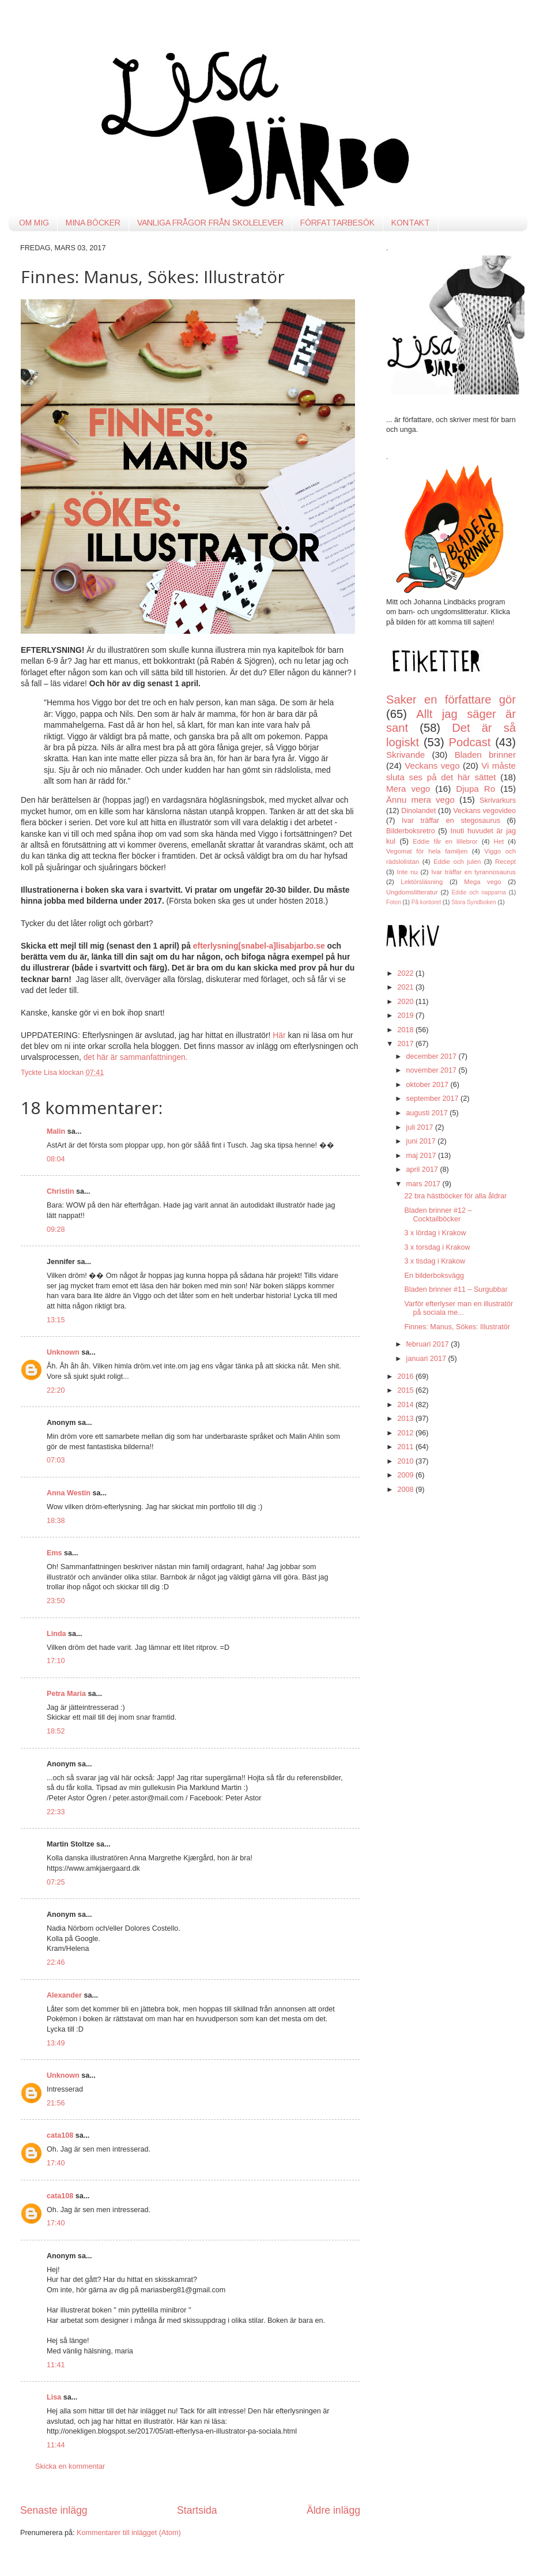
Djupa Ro (475, 789)
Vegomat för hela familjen (426, 851)
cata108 (60, 2135)
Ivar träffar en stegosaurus (451, 821)
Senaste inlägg (54, 2510)
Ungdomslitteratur (411, 892)
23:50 (56, 1601)
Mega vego (482, 881)
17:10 (56, 1661)
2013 (406, 1419)
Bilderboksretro (410, 831)
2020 (406, 1002)
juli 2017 (420, 1127)
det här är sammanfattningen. (136, 1057)
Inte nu (407, 871)
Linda (56, 1634)
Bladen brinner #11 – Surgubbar (455, 1289)
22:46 (56, 1962)
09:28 (56, 1229)
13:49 (56, 2043)
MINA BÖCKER (93, 222)
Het (499, 841)
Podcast (470, 742)
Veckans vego (432, 765)
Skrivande (405, 754)
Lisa (54, 2397)
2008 (406, 1490)
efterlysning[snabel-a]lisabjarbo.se (259, 945)
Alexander (64, 1995)
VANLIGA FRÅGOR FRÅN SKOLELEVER (210, 222)
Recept (505, 861)
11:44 (56, 2445)
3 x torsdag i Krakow (437, 1247)
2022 (406, 973)
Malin (56, 1131)
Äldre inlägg (333, 2510)
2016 (406, 1376)
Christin (60, 1191)
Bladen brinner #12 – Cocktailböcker (437, 1214)
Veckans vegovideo (484, 811)
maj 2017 (422, 1156)
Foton (393, 902)
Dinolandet (418, 811)
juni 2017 (422, 1141)
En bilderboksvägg (434, 1276)
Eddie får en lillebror (445, 841)
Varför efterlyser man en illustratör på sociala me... (458, 1308)
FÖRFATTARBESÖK (337, 222)
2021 (406, 987)
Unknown (63, 1352)
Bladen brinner (485, 754)
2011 (406, 1447)
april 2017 (423, 1169)
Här (280, 1035)
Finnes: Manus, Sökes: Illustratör (456, 1327)
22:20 (56, 1390)
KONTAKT (410, 222)
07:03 (56, 1460)
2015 (406, 1390)
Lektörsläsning (422, 881)
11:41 (56, 2365)
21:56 (56, 2103)
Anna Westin (68, 1493)
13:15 (56, 1320)
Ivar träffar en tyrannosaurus (473, 871)
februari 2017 (428, 1344)
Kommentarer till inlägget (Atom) (129, 2533)
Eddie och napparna (479, 892)
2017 (406, 1044)
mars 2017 (424, 1184)
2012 (406, 1433)
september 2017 (433, 1099)
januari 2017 (427, 1359)
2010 (406, 1461)
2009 (406, 1475)
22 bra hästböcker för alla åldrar (455, 1196)
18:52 (56, 1731)
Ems (54, 1553)
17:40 (56, 2163)
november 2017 (432, 1070)
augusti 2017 (428, 1113)
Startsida (197, 2510)
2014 (406, 1405)
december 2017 (432, 1056)
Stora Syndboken (473, 902)
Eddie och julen (457, 861)
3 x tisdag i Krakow (434, 1261)
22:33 (56, 1812)
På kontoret (426, 902)
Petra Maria (66, 1694)
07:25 (56, 1882)
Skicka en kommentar (70, 2466)
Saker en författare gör (451, 699)
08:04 (56, 1159)
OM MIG (34, 222)
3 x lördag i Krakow (435, 1233)
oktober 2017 (428, 1085)
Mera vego (408, 789)
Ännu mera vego (420, 799)
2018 (406, 1030)
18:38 (56, 1521)
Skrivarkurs (498, 800)
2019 (406, 1015)
